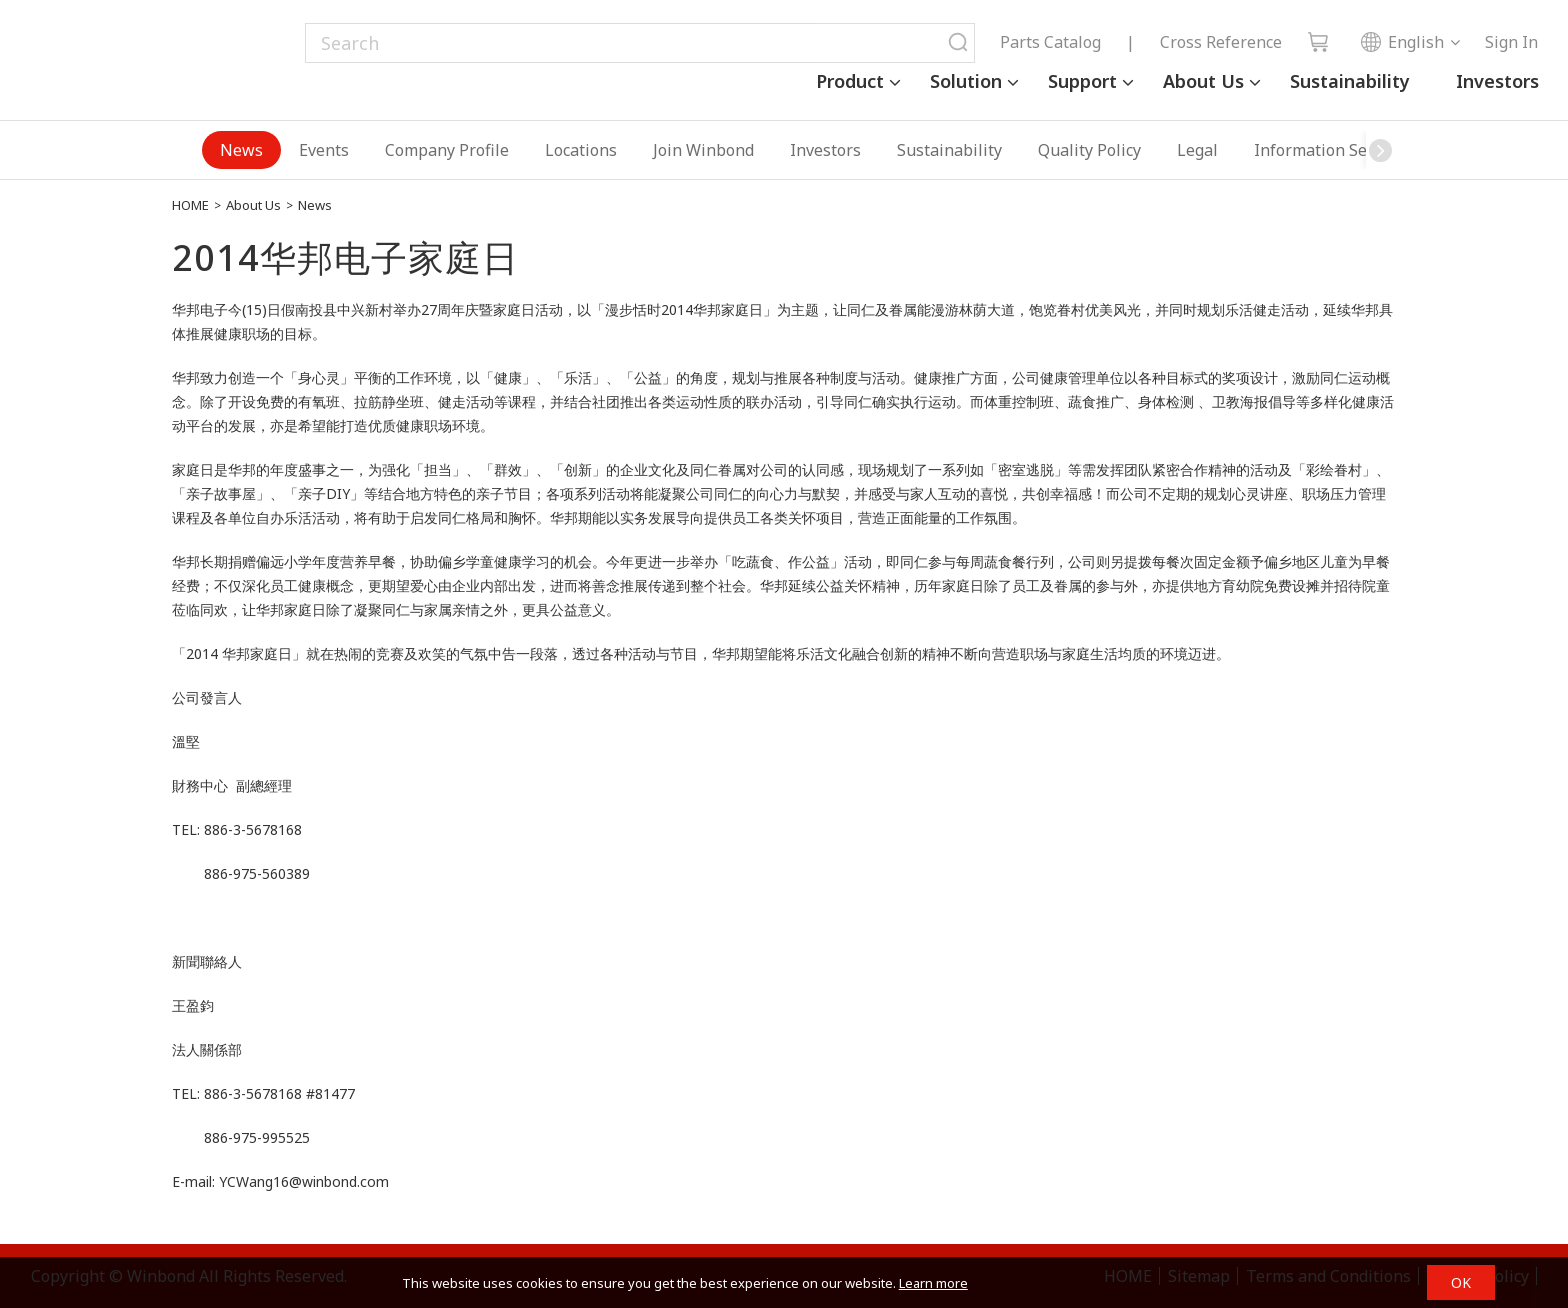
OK (1461, 1282)
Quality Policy (1089, 150)
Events (324, 150)
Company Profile (447, 150)
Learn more (933, 1283)
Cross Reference (1221, 42)
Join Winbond (703, 150)
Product (850, 81)
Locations (581, 150)
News (241, 150)
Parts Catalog (1050, 42)
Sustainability (1350, 81)
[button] (1381, 150)
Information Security (1332, 150)
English (1402, 42)
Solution (966, 81)
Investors (1497, 81)
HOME (190, 205)
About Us (1203, 81)
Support (1082, 81)
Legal (1197, 150)
